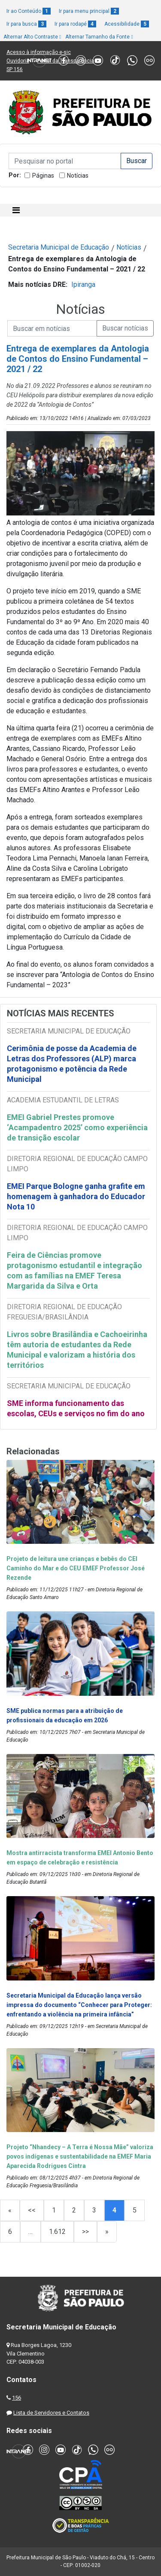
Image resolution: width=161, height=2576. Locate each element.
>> (85, 2232)
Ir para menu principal (89, 11)
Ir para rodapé (75, 24)
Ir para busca (26, 24)
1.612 (57, 2232)
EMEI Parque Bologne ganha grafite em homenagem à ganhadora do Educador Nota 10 (76, 1196)
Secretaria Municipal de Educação (58, 247)
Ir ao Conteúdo (28, 11)
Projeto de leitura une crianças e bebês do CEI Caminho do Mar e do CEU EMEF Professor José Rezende (75, 1568)
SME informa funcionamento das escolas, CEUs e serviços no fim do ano (76, 1408)
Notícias (77, 175)
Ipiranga (83, 284)
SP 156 (14, 69)
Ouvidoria (17, 61)
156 (16, 2397)
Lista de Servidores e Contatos (51, 2412)
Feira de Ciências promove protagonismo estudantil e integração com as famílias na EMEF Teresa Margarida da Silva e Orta (74, 1270)
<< (32, 2210)
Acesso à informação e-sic (38, 52)
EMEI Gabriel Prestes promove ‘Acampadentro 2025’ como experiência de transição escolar (77, 1127)
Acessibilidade (126, 24)
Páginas (43, 175)
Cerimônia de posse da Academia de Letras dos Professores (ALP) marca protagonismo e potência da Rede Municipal (72, 1064)
